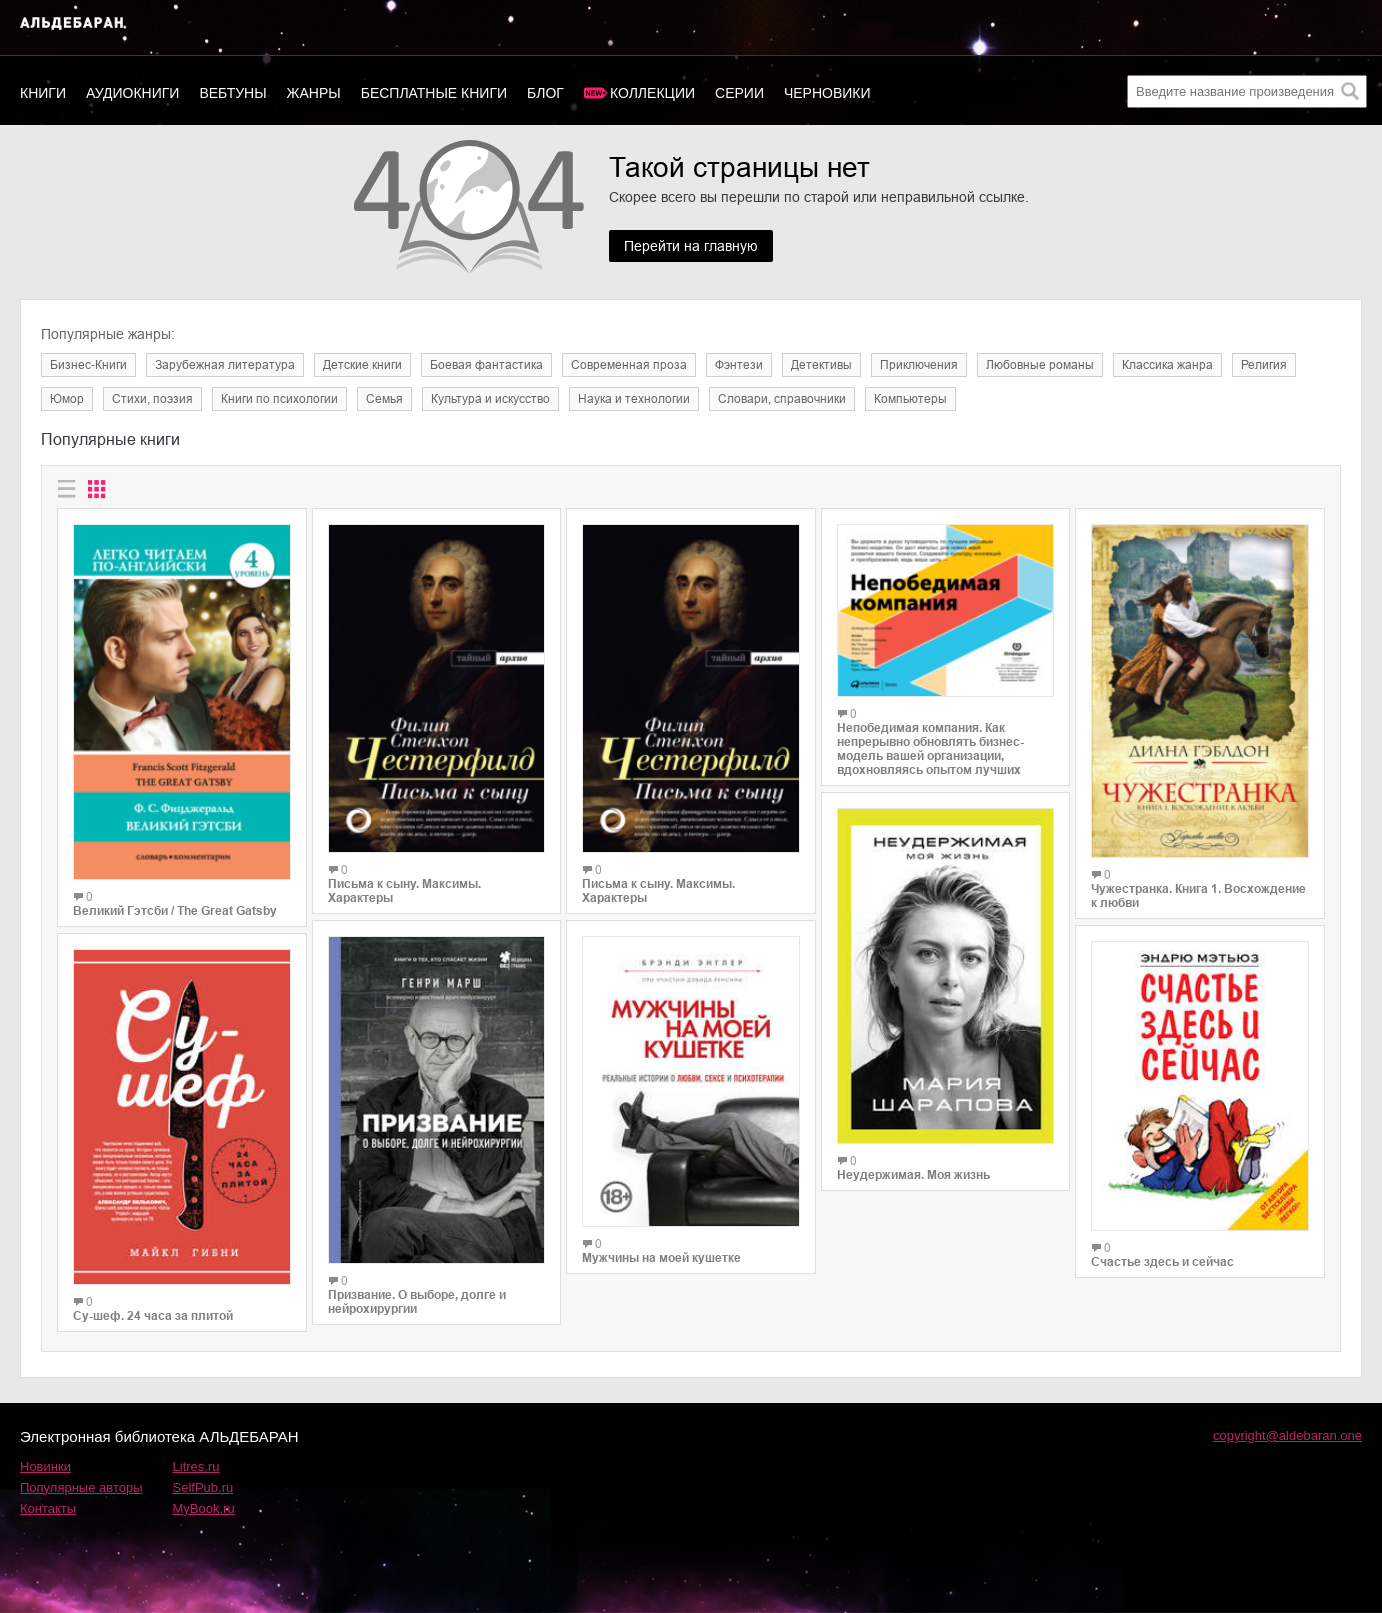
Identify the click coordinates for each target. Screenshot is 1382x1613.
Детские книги (362, 365)
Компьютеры (910, 399)
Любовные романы (1040, 365)
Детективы (821, 365)
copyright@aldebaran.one (1287, 1435)
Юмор (67, 399)
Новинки (45, 1466)
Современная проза (629, 365)
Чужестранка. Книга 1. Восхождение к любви (1198, 896)
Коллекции (652, 93)
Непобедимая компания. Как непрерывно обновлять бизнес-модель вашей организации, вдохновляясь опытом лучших (930, 749)
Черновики (827, 93)
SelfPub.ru (203, 1487)
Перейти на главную (691, 246)
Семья (384, 399)
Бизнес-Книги (88, 365)
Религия (1264, 365)
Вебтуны (232, 93)
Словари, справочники (782, 399)
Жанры (314, 93)
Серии (739, 93)
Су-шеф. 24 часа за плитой (153, 1316)
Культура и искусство (490, 399)
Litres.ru (196, 1466)
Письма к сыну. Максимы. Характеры (404, 891)
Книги (43, 93)
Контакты (48, 1508)
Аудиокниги (132, 93)
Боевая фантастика (486, 365)
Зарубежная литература (225, 365)
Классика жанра (1167, 365)
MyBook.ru (204, 1508)
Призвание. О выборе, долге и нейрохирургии (417, 1302)
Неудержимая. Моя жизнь (913, 1175)
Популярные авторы (81, 1487)
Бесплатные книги (434, 93)
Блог (545, 93)
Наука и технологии (634, 399)
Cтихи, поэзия (152, 399)
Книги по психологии (279, 399)
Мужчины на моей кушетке (661, 1258)
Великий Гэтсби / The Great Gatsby (175, 911)
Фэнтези (739, 365)
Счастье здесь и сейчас (1162, 1262)
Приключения (919, 365)
